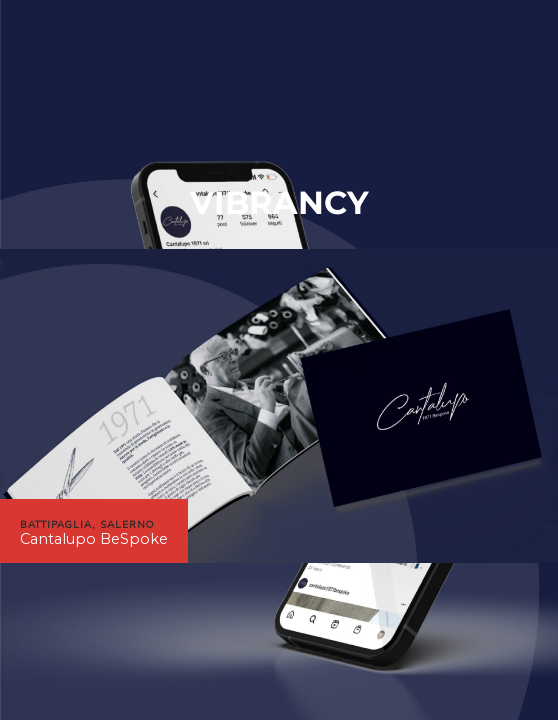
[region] (279, 406)
